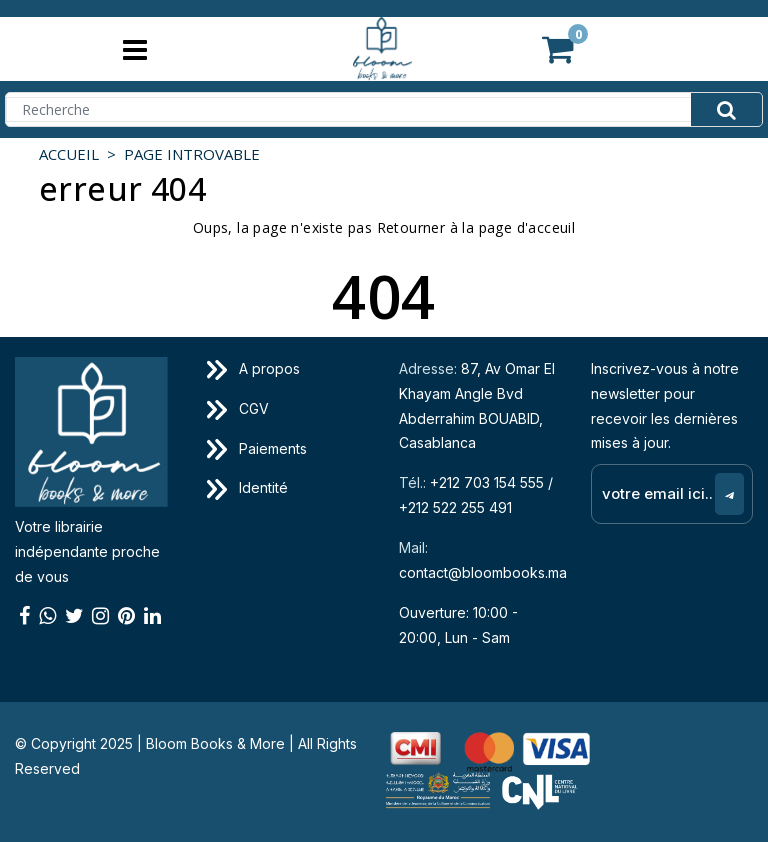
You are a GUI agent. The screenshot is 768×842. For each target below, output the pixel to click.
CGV (238, 408)
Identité (247, 487)
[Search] (384, 109)
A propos (253, 368)
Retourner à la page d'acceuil (476, 227)
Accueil (69, 154)
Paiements (257, 448)
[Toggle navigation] (134, 49)
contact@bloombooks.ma (483, 572)
